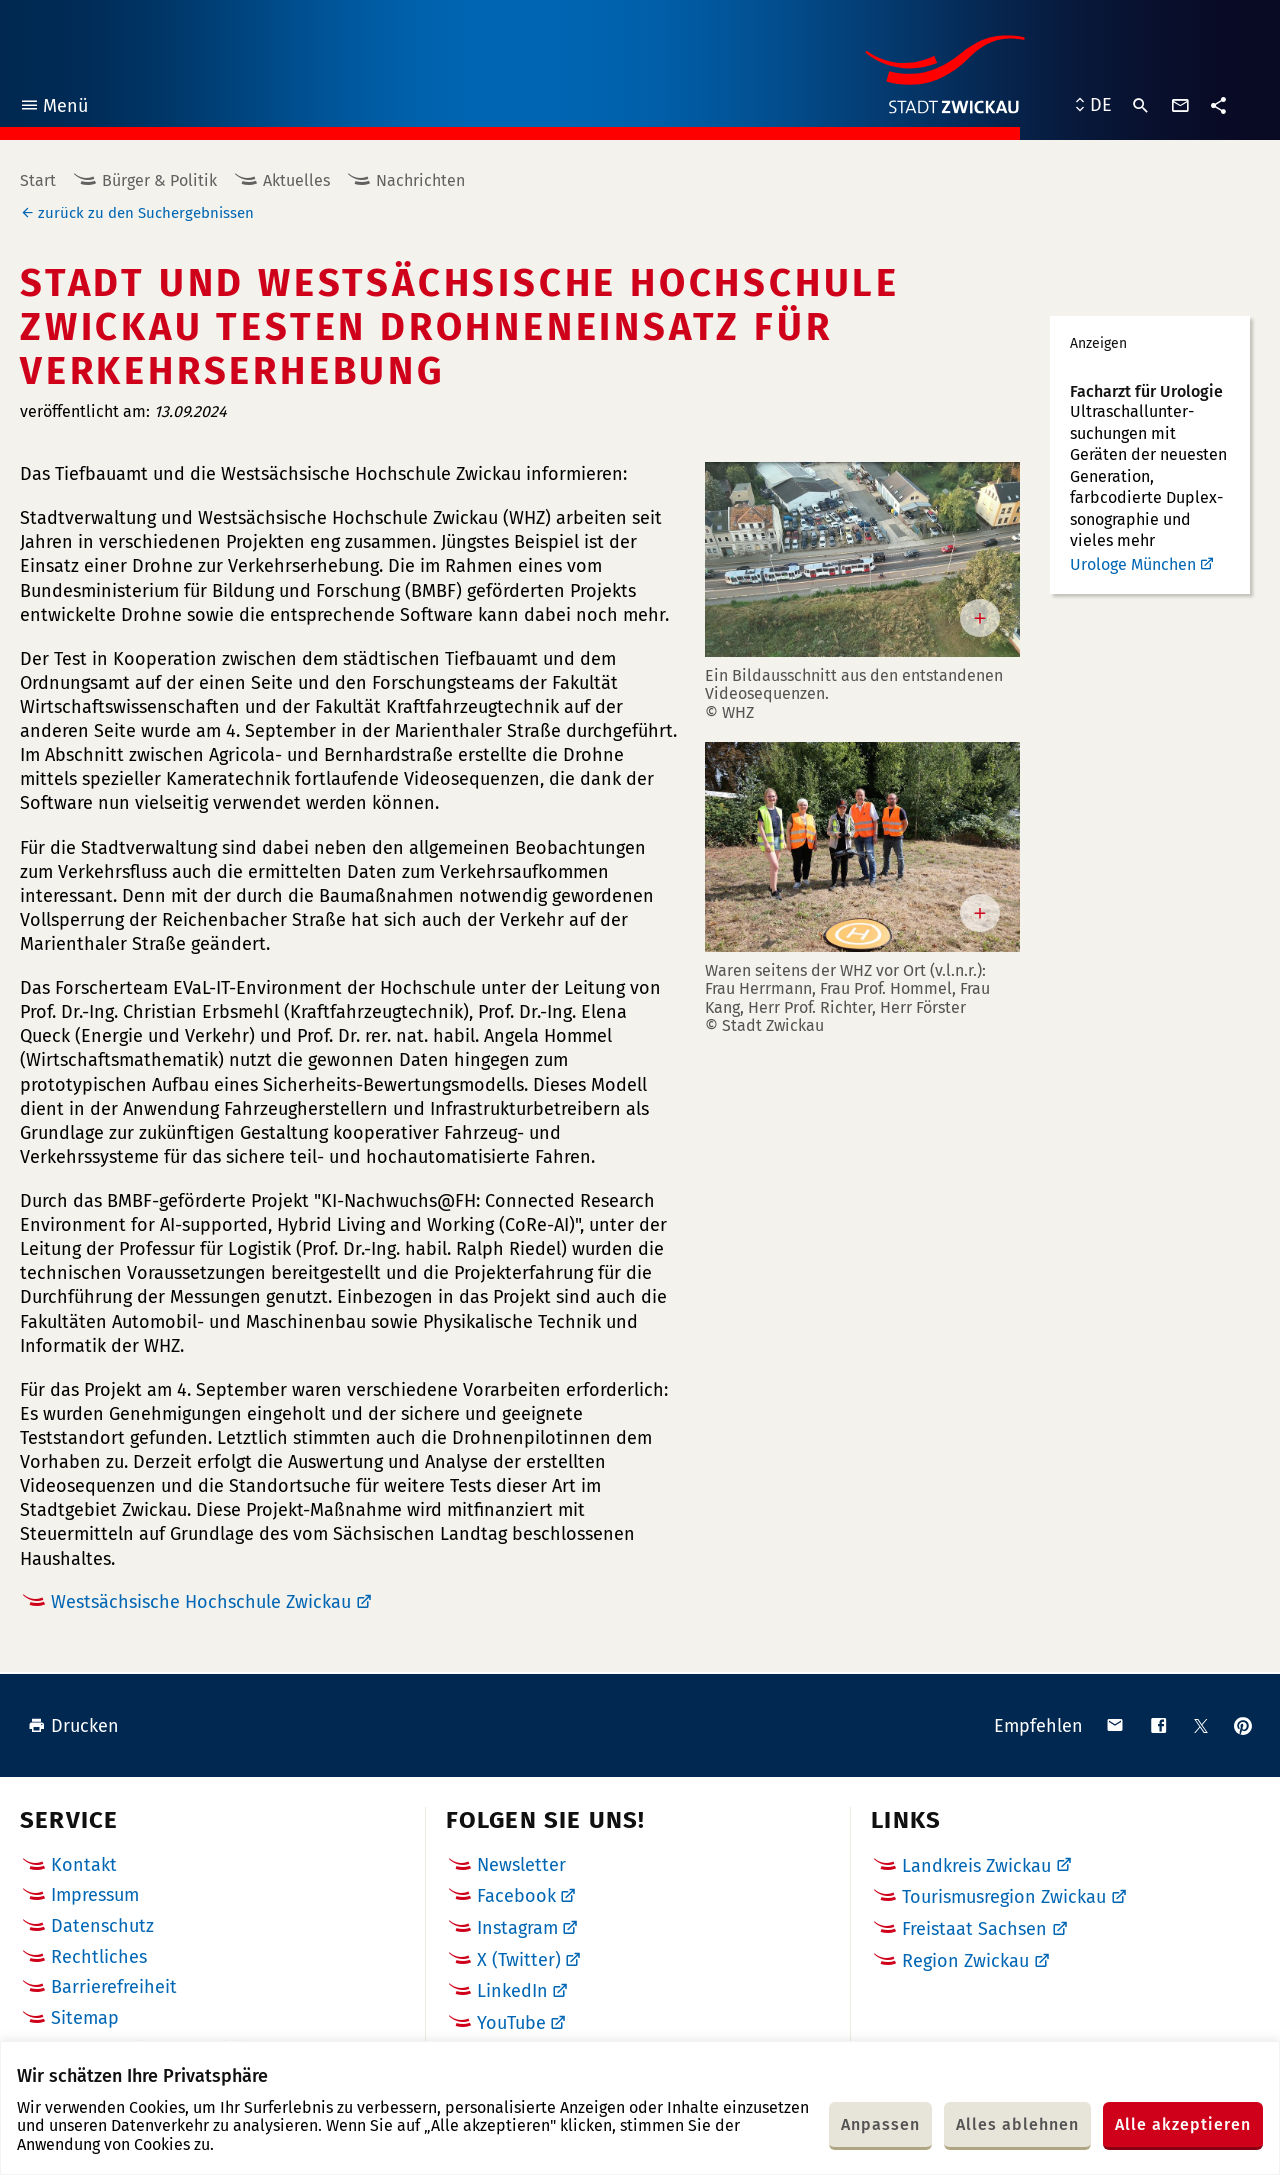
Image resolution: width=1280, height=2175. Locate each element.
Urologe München (1133, 564)
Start (38, 180)
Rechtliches (99, 1957)
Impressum (95, 1895)
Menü (53, 108)
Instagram (517, 1928)
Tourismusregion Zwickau (1004, 1897)
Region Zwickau (965, 1961)
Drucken (73, 1726)
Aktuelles (296, 180)
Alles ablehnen (1017, 2124)
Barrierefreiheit (114, 1987)
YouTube (511, 2023)
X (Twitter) (519, 1960)
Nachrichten (420, 180)
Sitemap (85, 2018)
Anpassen (880, 2124)
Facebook (516, 1896)
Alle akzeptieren (1183, 2124)
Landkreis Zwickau (976, 1866)
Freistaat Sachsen (974, 1929)
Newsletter (521, 1865)
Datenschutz (102, 1926)
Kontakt (84, 1865)
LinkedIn (512, 1991)
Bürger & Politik (159, 180)
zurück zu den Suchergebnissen (146, 213)
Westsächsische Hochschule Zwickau (201, 1602)
